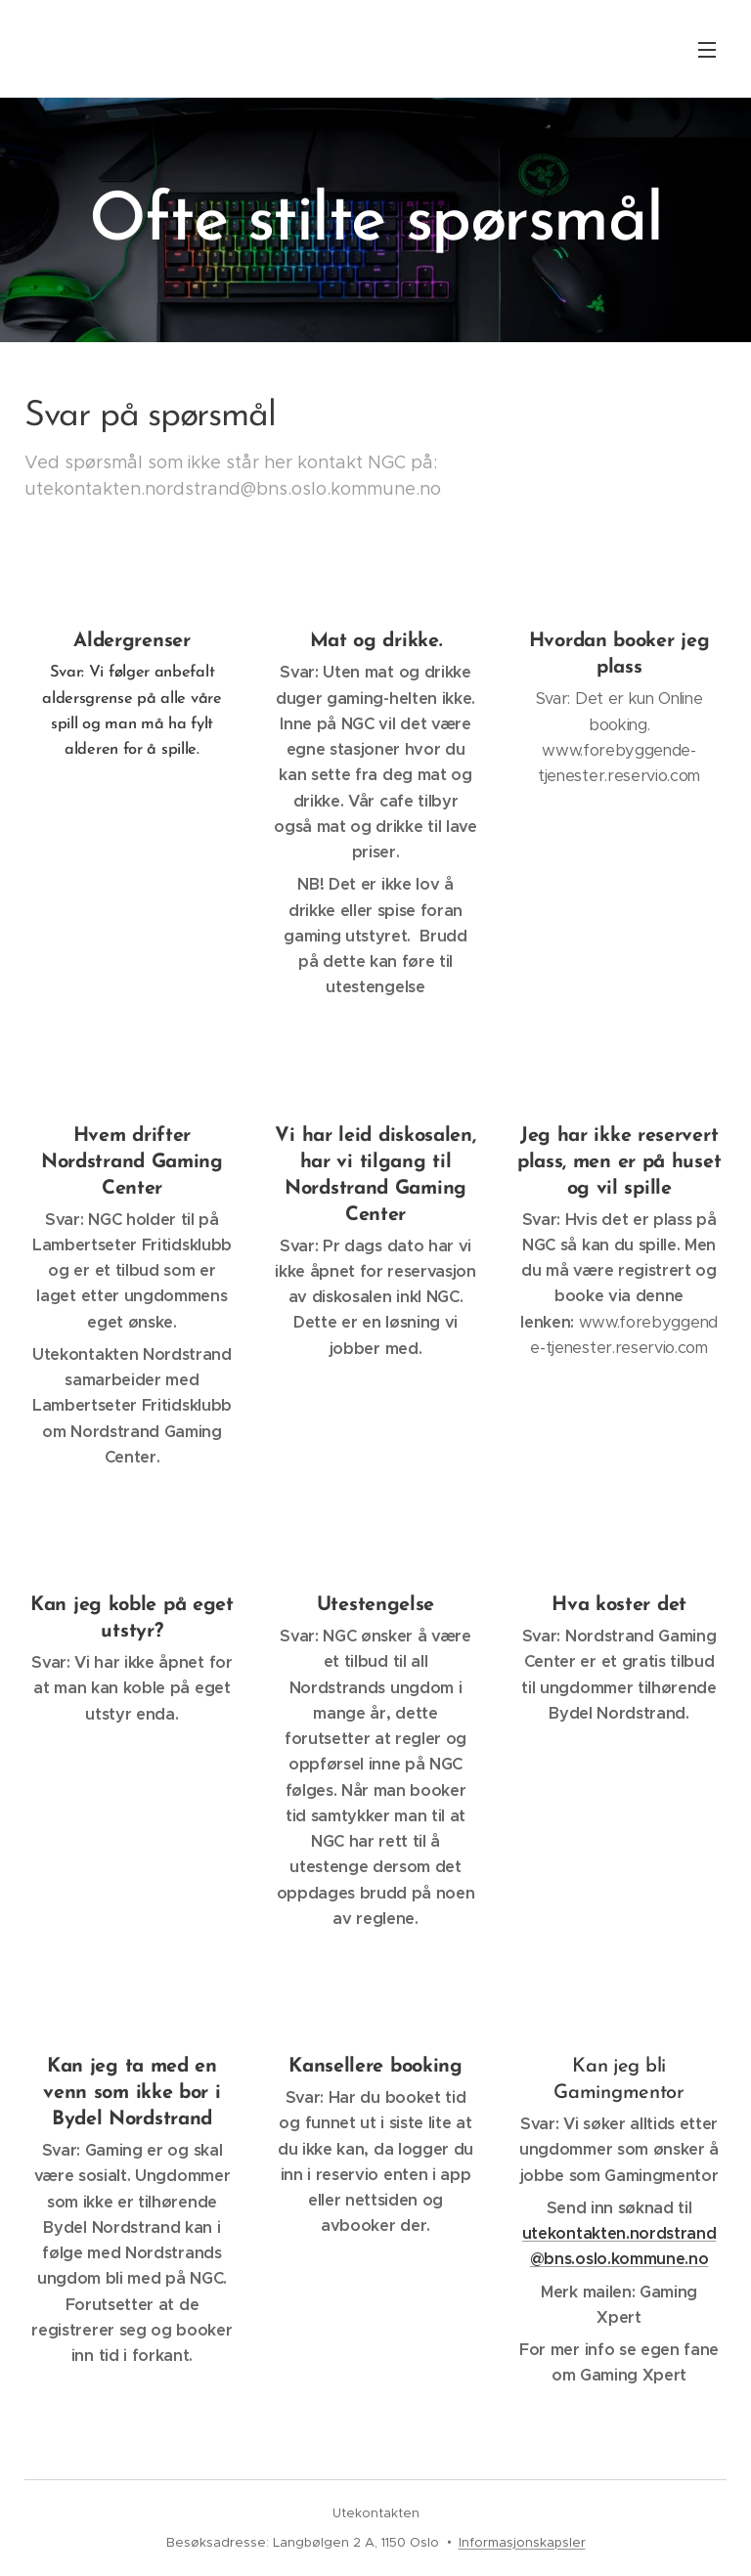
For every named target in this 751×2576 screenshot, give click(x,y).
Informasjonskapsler (522, 2542)
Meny (707, 50)
